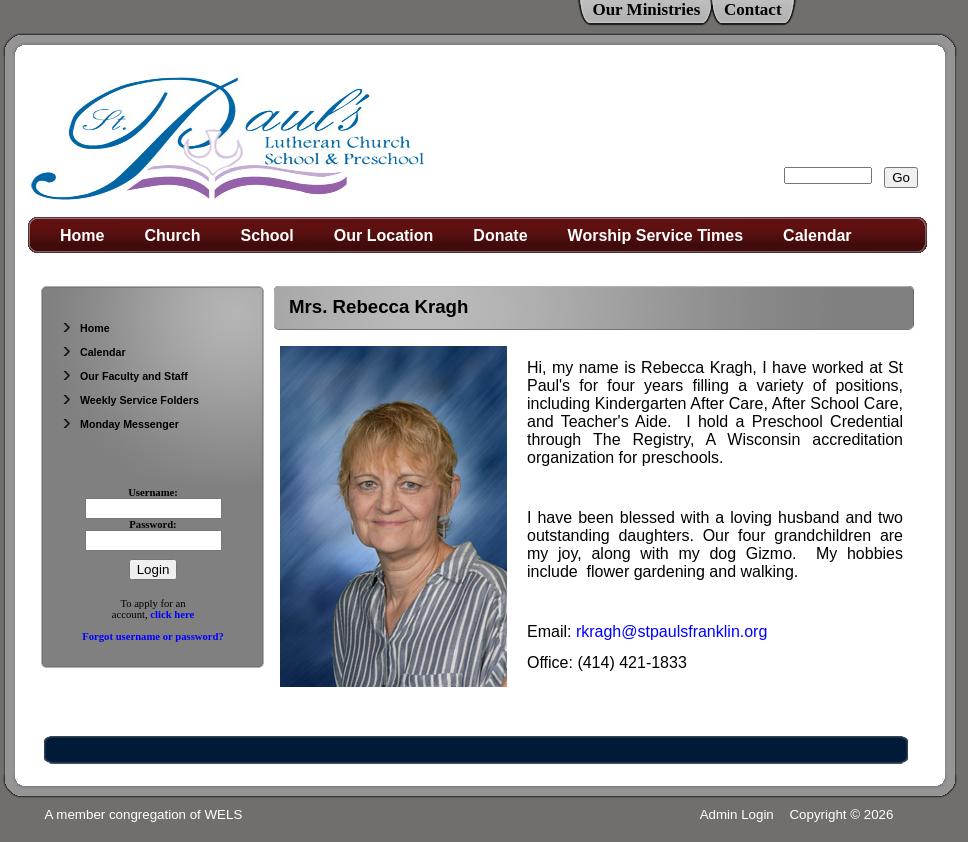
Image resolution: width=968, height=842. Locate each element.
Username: (153, 492)
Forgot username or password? (153, 636)
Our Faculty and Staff (124, 376)
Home (82, 235)
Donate (500, 235)
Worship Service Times (655, 235)
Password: (152, 524)
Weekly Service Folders (130, 400)
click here (172, 614)
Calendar (817, 235)
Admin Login (737, 814)
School (266, 235)
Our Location (384, 235)
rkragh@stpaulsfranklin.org (671, 631)
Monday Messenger (120, 424)
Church (172, 235)
